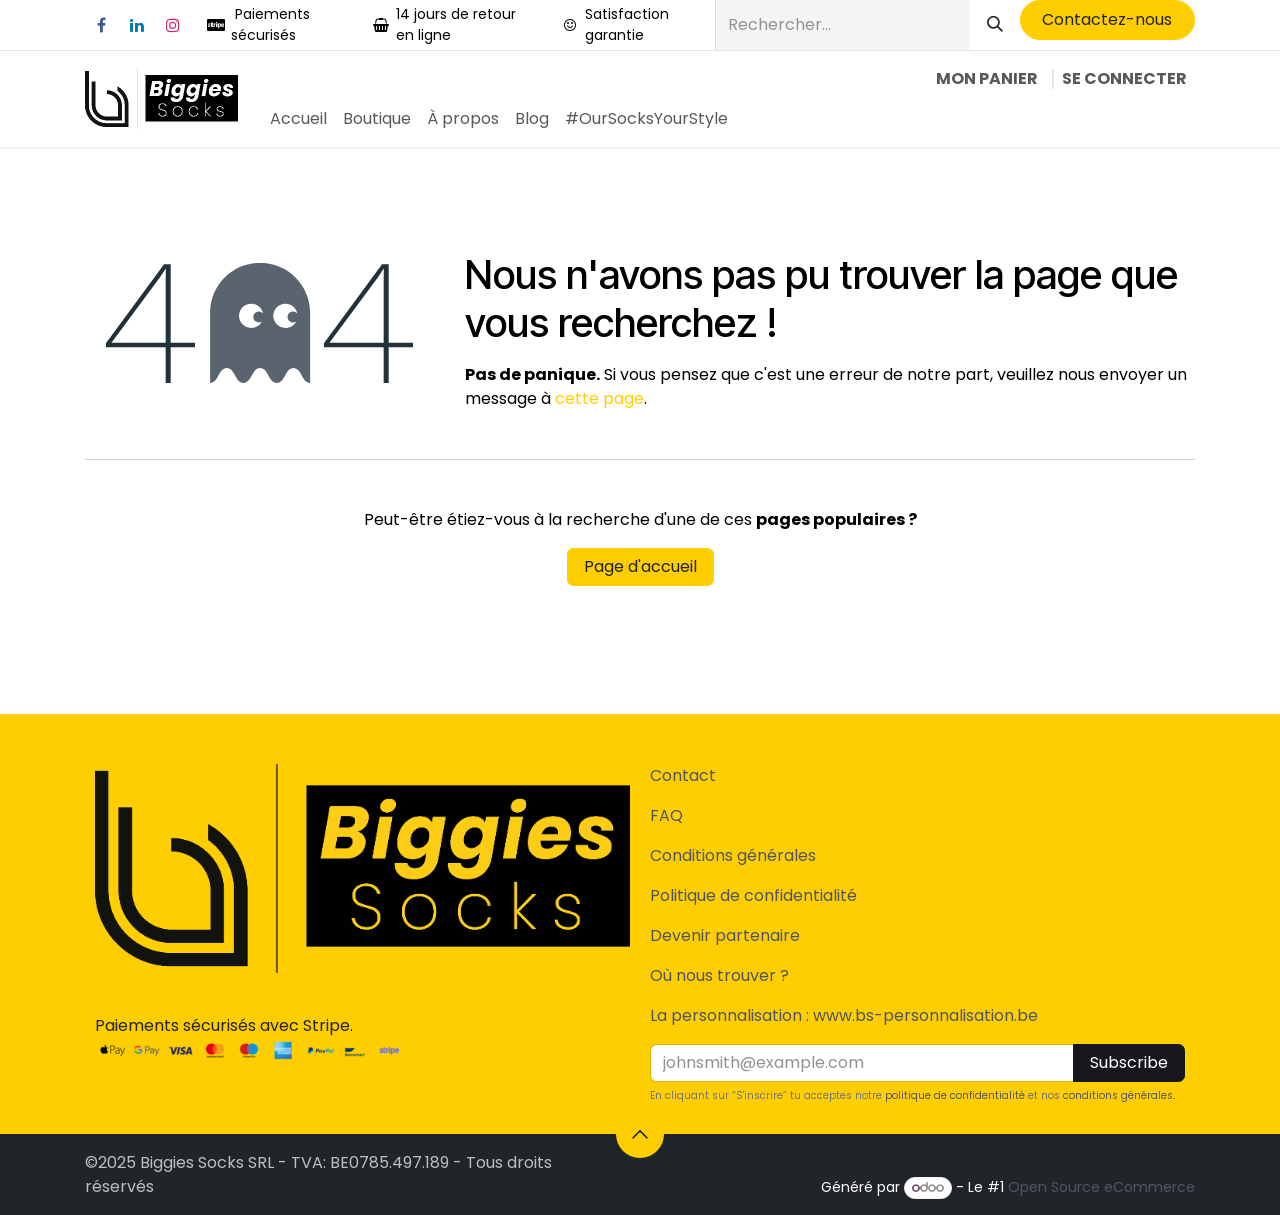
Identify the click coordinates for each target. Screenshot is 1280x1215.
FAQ (666, 815)
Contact (683, 775)
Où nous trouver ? (719, 975)
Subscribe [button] (1129, 1062)
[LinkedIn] (137, 25)
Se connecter (1124, 78)
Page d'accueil (640, 566)
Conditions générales (733, 855)
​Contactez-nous (1107, 19)
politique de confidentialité (955, 1095)
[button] (640, 1134)
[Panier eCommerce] (987, 79)
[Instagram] (173, 25)
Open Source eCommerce (1101, 1187)
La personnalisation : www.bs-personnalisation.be (844, 1015)
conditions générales (1118, 1095)
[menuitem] (298, 119)
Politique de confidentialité (753, 895)
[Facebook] (101, 25)
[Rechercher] (995, 25)
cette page (599, 398)
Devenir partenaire (725, 935)
